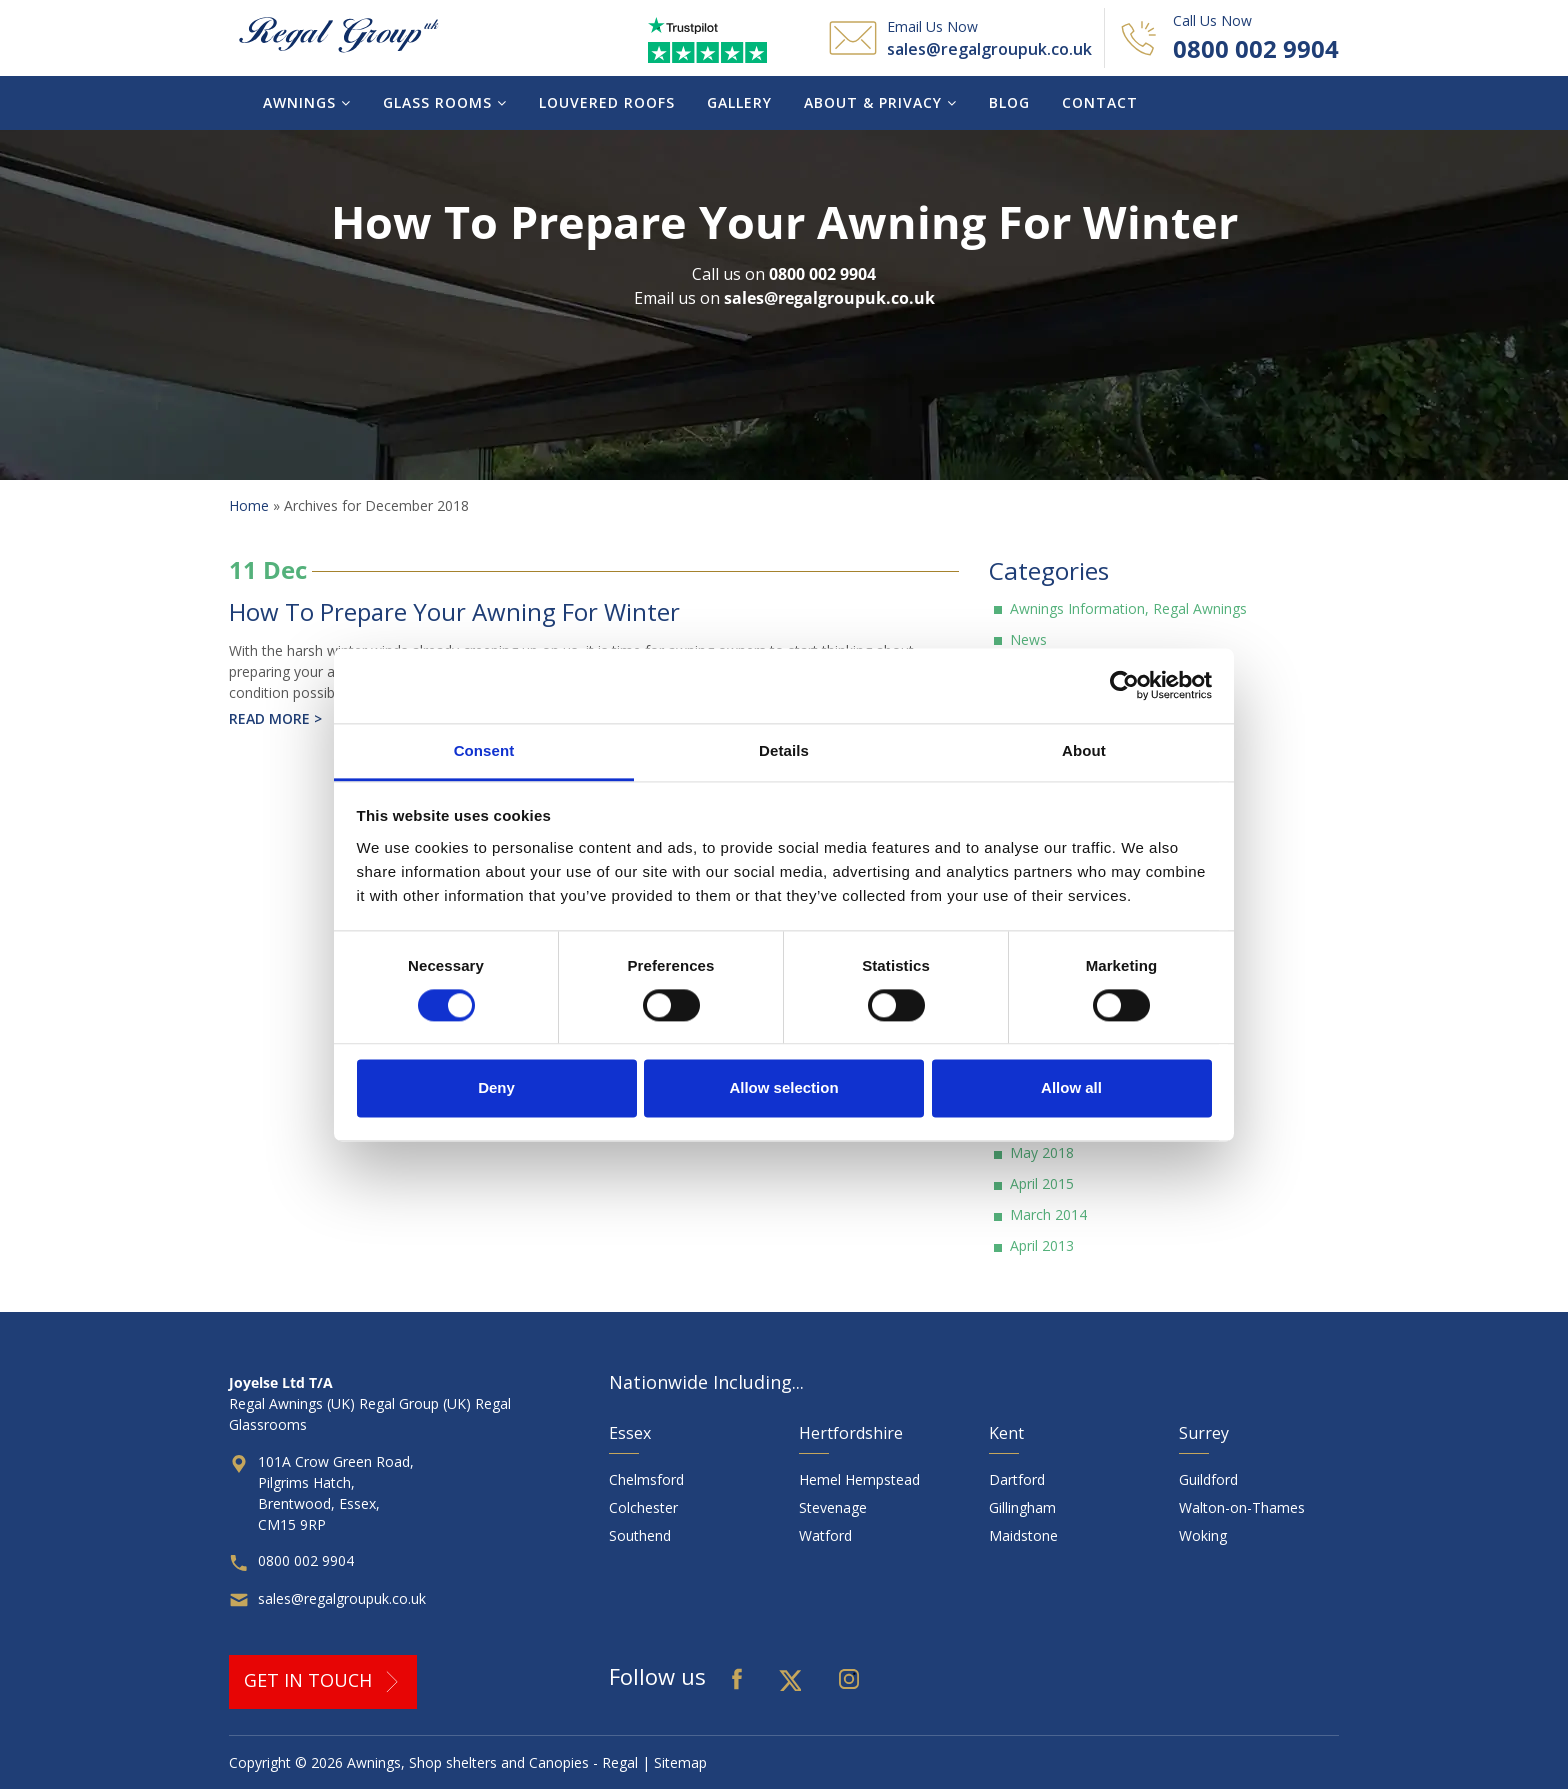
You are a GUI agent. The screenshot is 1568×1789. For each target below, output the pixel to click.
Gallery (739, 102)
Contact (1100, 102)
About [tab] (1084, 750)
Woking (1203, 1535)
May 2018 (1042, 1152)
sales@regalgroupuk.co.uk (989, 49)
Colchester (643, 1507)
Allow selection (783, 1088)
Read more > (275, 718)
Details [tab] (784, 750)
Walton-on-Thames (1242, 1507)
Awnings (307, 102)
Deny (496, 1088)
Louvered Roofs (607, 102)
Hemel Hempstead (859, 1479)
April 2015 (1042, 1183)
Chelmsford (646, 1479)
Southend (640, 1535)
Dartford (1017, 1479)
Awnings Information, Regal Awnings (1128, 608)
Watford (825, 1535)
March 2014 (1048, 1214)
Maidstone (1023, 1535)
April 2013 (1042, 1245)
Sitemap (680, 1762)
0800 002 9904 (1256, 48)
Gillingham (1022, 1507)
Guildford (1208, 1479)
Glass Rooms (445, 102)
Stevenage (833, 1507)
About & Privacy (880, 102)
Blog (1009, 102)
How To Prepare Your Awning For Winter (454, 611)
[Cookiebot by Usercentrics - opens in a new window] (1124, 685)
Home (249, 505)
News (1028, 639)
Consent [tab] (484, 750)
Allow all (1071, 1088)
